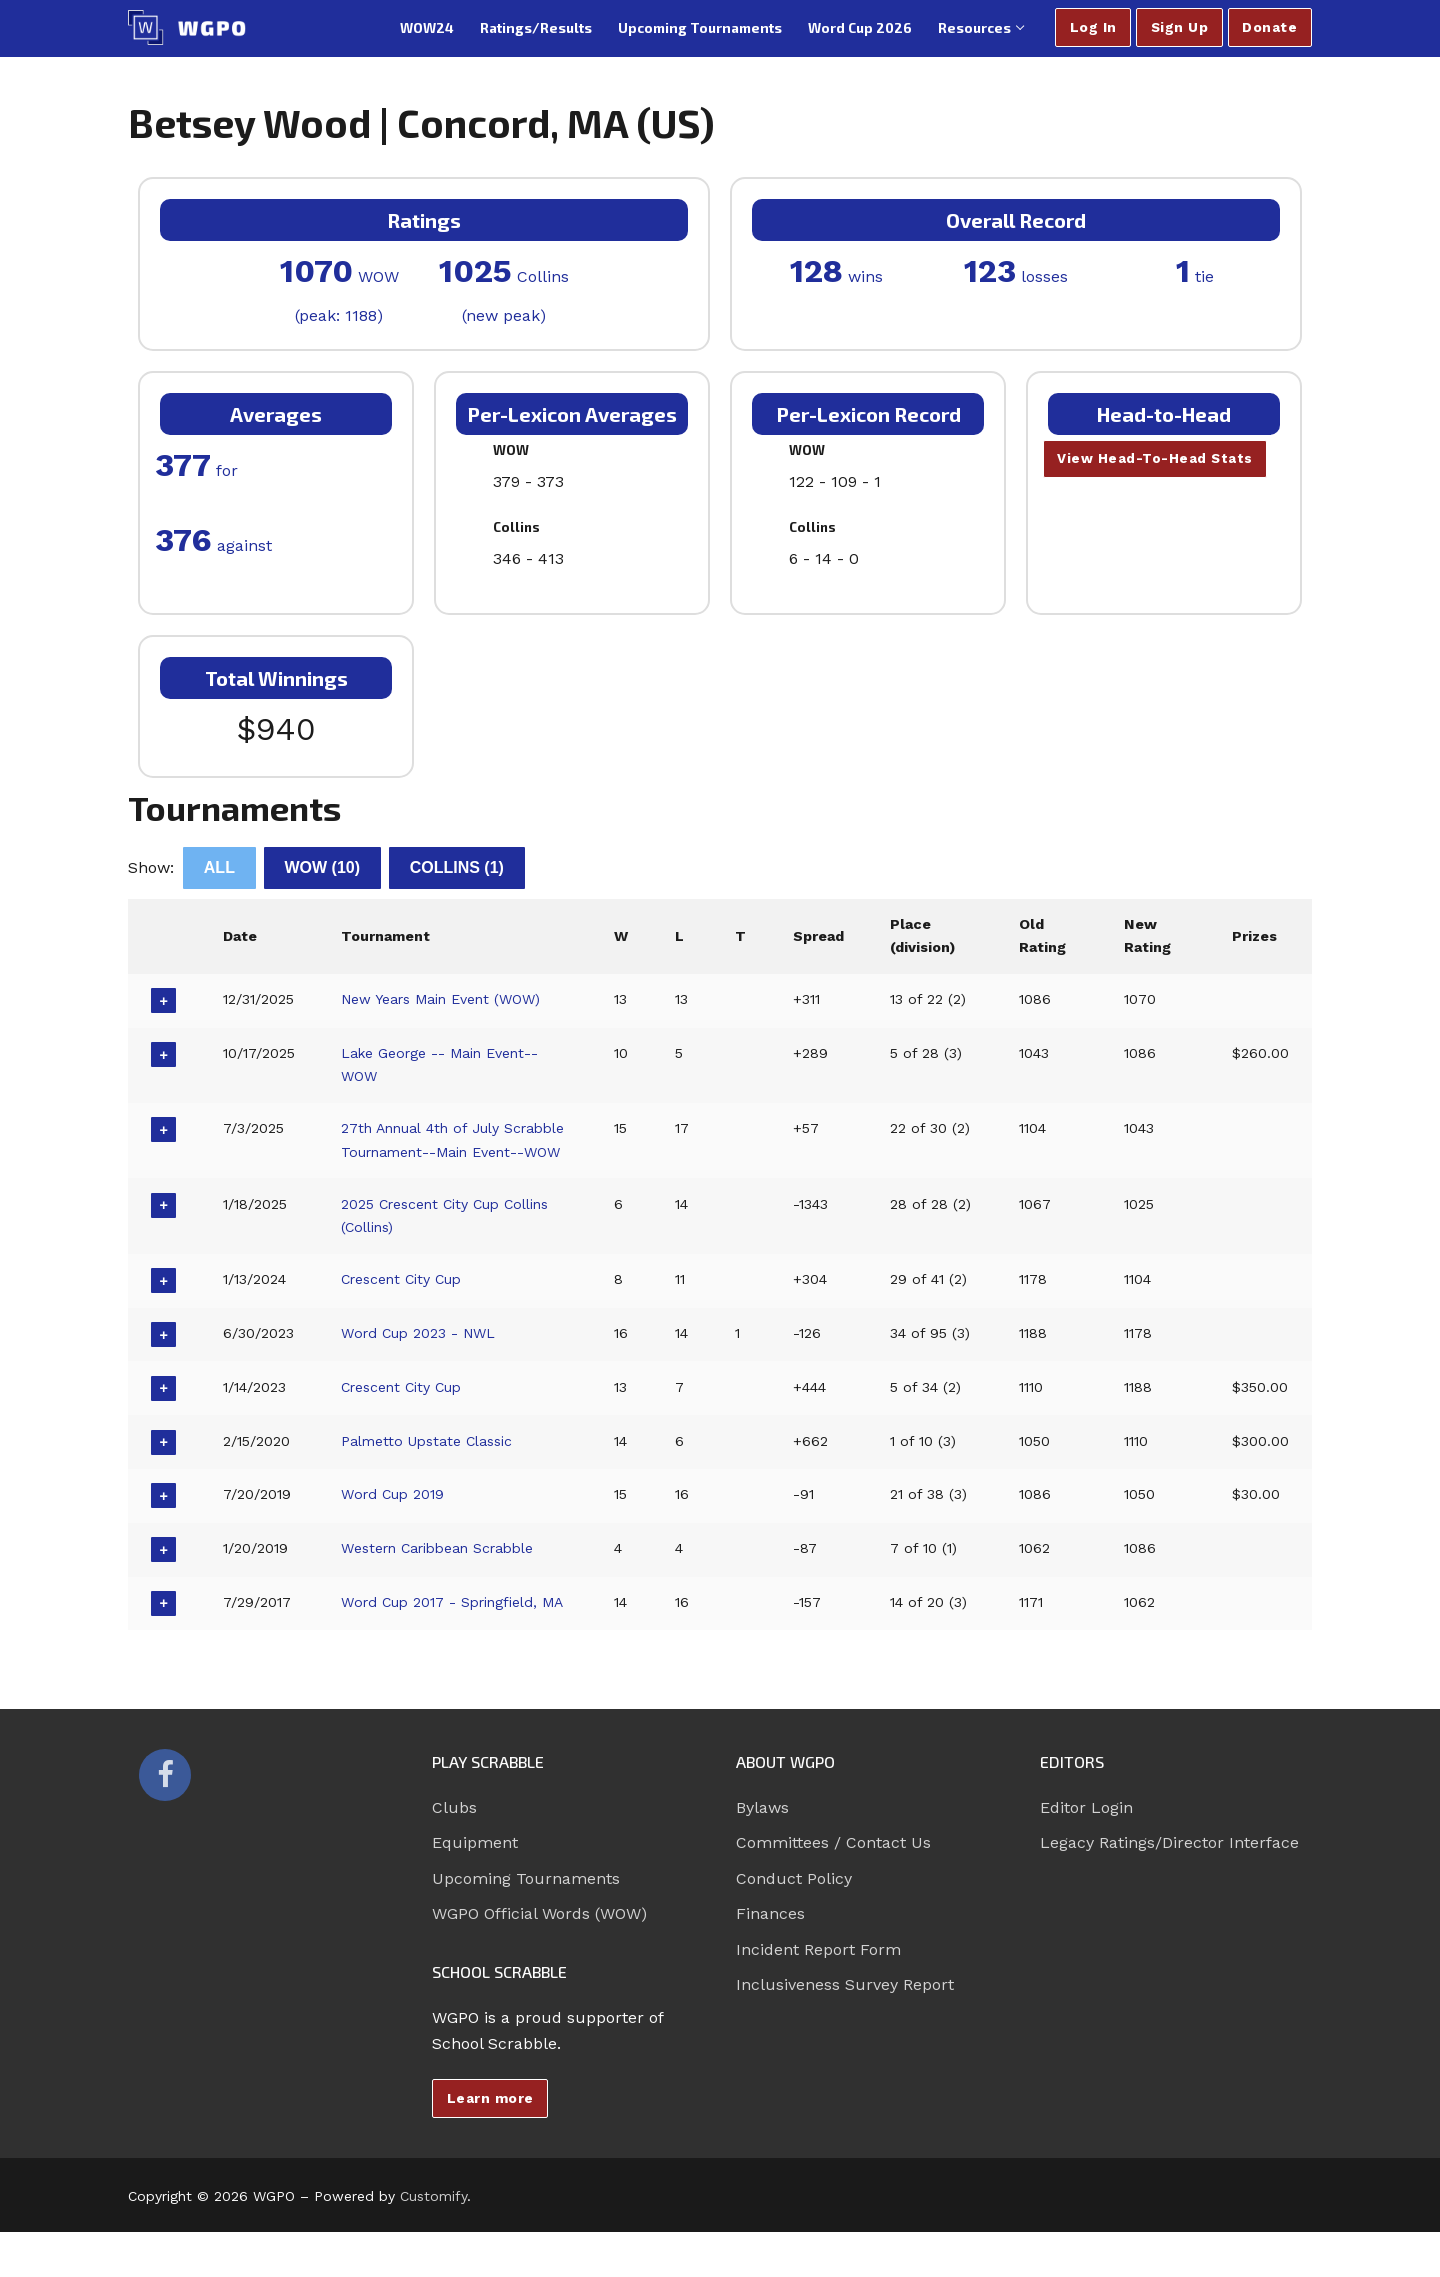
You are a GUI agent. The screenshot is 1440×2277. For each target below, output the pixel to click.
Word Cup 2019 (394, 1518)
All (219, 867)
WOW (323, 867)
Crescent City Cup (404, 1303)
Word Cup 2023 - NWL (421, 1356)
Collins (457, 867)
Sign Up (1180, 27)
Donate (1269, 27)
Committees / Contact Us (833, 1887)
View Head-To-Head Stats (1156, 459)
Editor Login (1086, 1852)
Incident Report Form (818, 1993)
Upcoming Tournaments (526, 1923)
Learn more (490, 2142)
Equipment (475, 1887)
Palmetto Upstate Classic (430, 1464)
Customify (433, 2240)
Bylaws (762, 1852)
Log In (1093, 27)
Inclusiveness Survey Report (845, 2029)
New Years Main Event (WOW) (445, 999)
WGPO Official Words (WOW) (539, 1958)
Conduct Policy (794, 1923)
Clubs (454, 1852)
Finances (770, 1958)
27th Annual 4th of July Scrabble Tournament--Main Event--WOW (441, 1151)
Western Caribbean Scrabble (443, 1571)
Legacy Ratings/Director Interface (1169, 1887)
